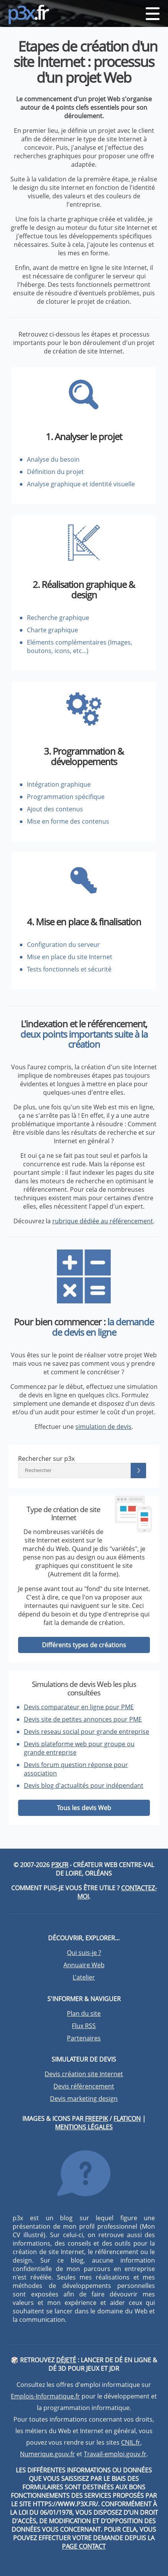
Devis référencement (83, 2086)
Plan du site (84, 2013)
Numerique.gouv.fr (47, 2454)
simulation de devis (103, 1426)
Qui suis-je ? (84, 1952)
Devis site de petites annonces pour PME (83, 1719)
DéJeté (66, 2360)
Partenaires (84, 2038)
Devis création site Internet (84, 2074)
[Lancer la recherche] (138, 1470)
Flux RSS (84, 2026)
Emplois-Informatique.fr (45, 2396)
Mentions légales (84, 2127)
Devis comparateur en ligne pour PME (79, 1707)
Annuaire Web (84, 1965)
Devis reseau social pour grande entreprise (86, 1731)
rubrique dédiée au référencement (102, 1221)
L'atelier (84, 1977)
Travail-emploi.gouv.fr (115, 2454)
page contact (84, 2546)
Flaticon (127, 2118)
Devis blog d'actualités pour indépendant (83, 1785)
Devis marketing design (84, 2098)
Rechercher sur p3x (46, 1458)
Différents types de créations (84, 1645)
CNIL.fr (130, 2442)
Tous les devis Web (84, 1808)
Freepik (96, 2118)
